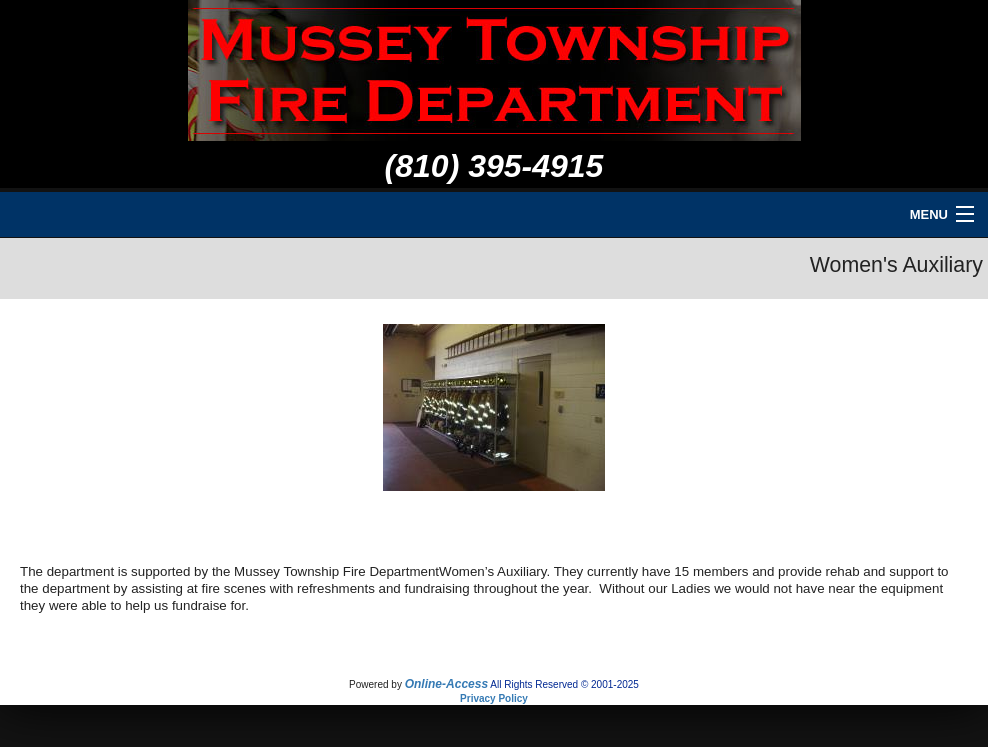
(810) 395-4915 (494, 166)
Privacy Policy (494, 698)
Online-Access (446, 684)
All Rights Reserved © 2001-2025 (564, 684)
